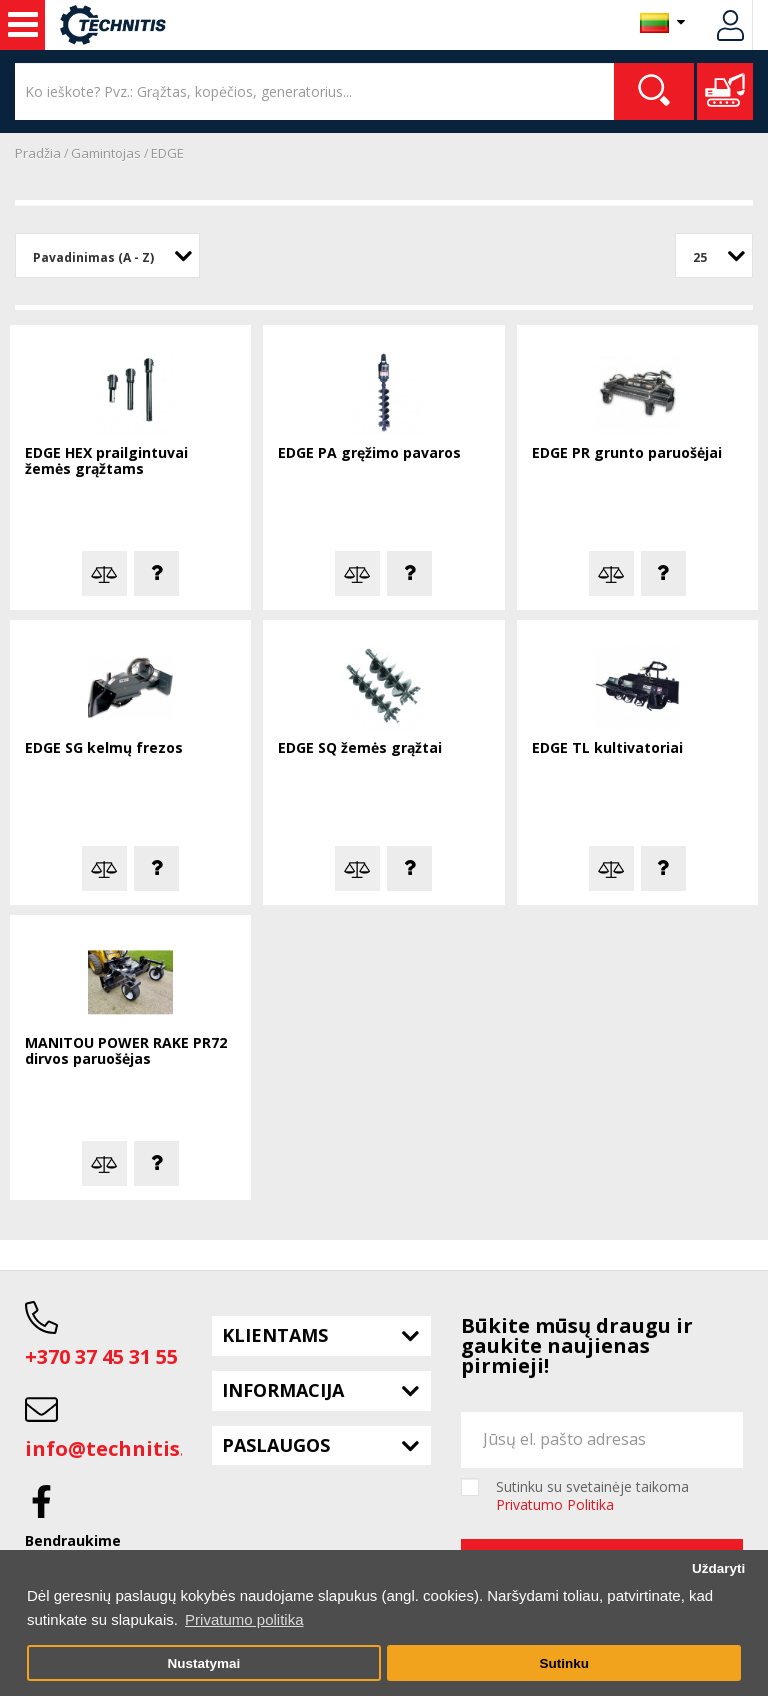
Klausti (156, 573)
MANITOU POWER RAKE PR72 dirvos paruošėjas (126, 1051)
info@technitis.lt (113, 1448)
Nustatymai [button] (203, 1663)
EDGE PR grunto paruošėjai (627, 453)
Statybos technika (23, 25)
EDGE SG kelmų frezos (104, 748)
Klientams (275, 1335)
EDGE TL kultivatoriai (607, 748)
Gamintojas (106, 153)
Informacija (283, 1390)
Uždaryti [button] (718, 1568)
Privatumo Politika (555, 1504)
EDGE (167, 153)
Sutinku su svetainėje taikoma (592, 1496)
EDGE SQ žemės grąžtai (360, 748)
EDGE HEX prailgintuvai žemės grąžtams (106, 461)
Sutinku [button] (564, 1663)
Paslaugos (276, 1445)
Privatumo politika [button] (244, 1619)
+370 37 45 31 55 (101, 1356)
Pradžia (38, 153)
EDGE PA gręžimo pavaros (369, 453)
